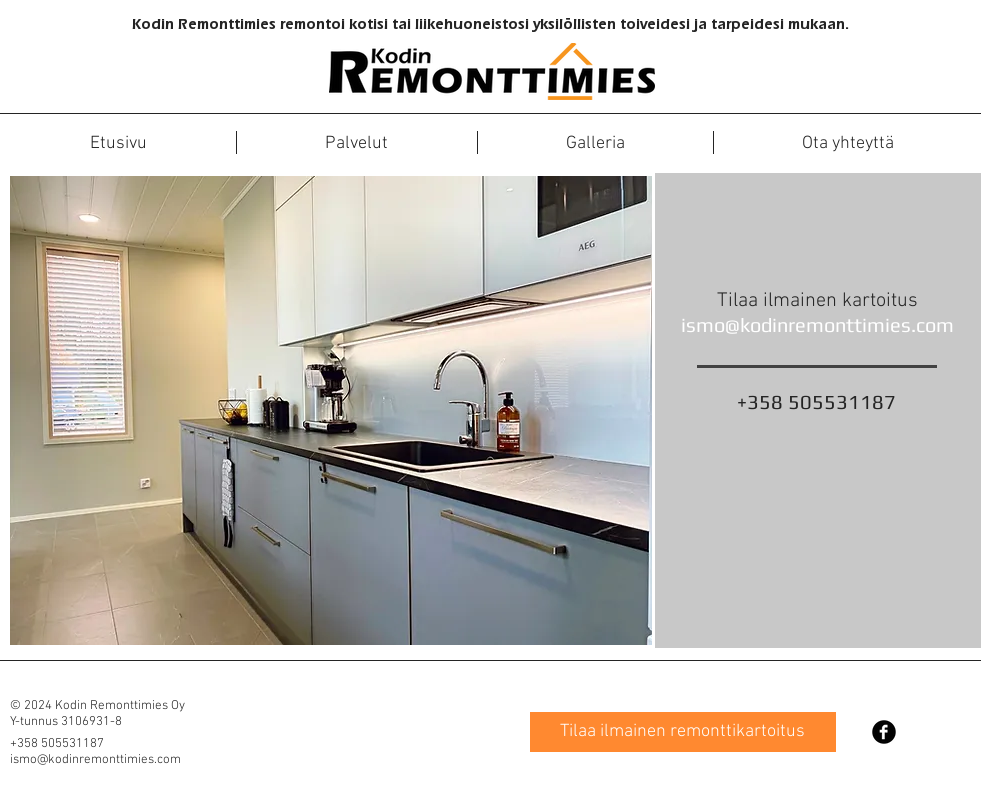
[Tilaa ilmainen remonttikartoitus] (683, 732)
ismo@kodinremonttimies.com (817, 324)
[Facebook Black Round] (884, 732)
